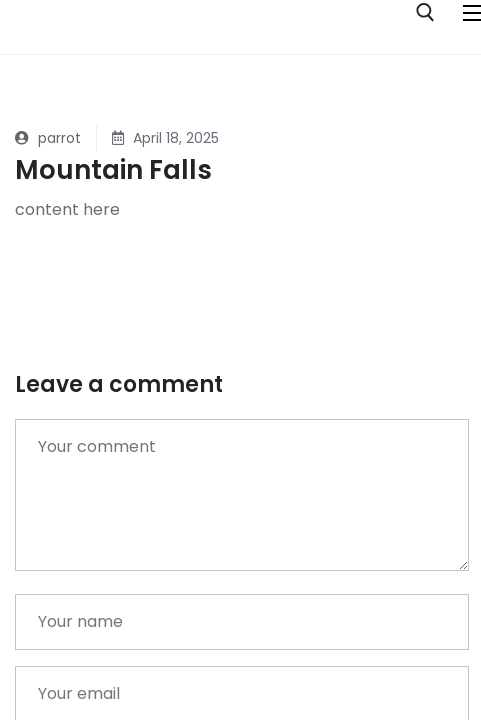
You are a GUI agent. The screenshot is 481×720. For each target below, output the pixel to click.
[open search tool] (425, 12)
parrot (48, 138)
